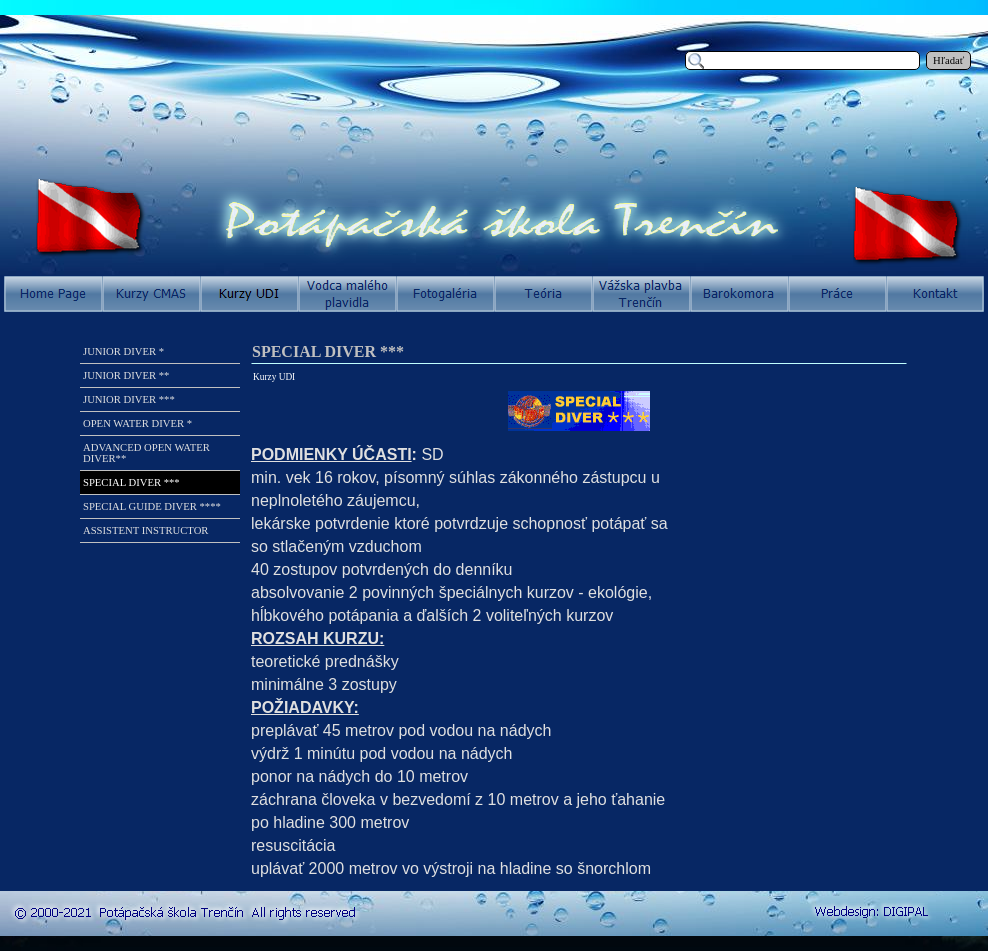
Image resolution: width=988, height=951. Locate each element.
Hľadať (948, 60)
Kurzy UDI (274, 377)
